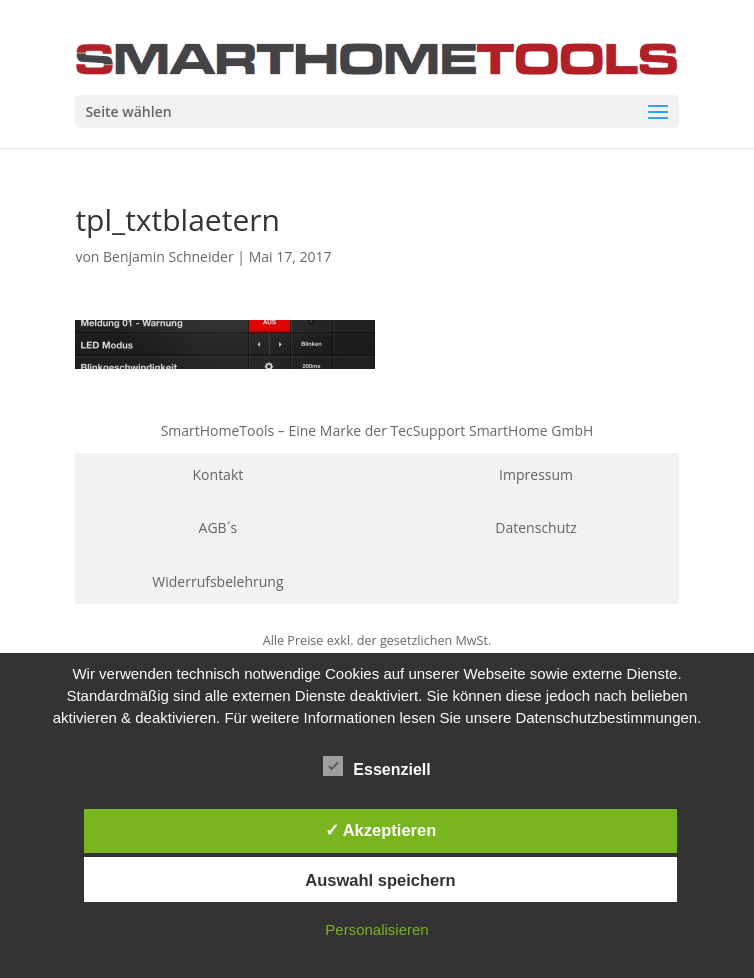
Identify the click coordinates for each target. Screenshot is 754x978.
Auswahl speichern (380, 880)
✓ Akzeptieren (381, 830)
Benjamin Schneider (168, 256)
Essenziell (376, 767)
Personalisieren (376, 929)
